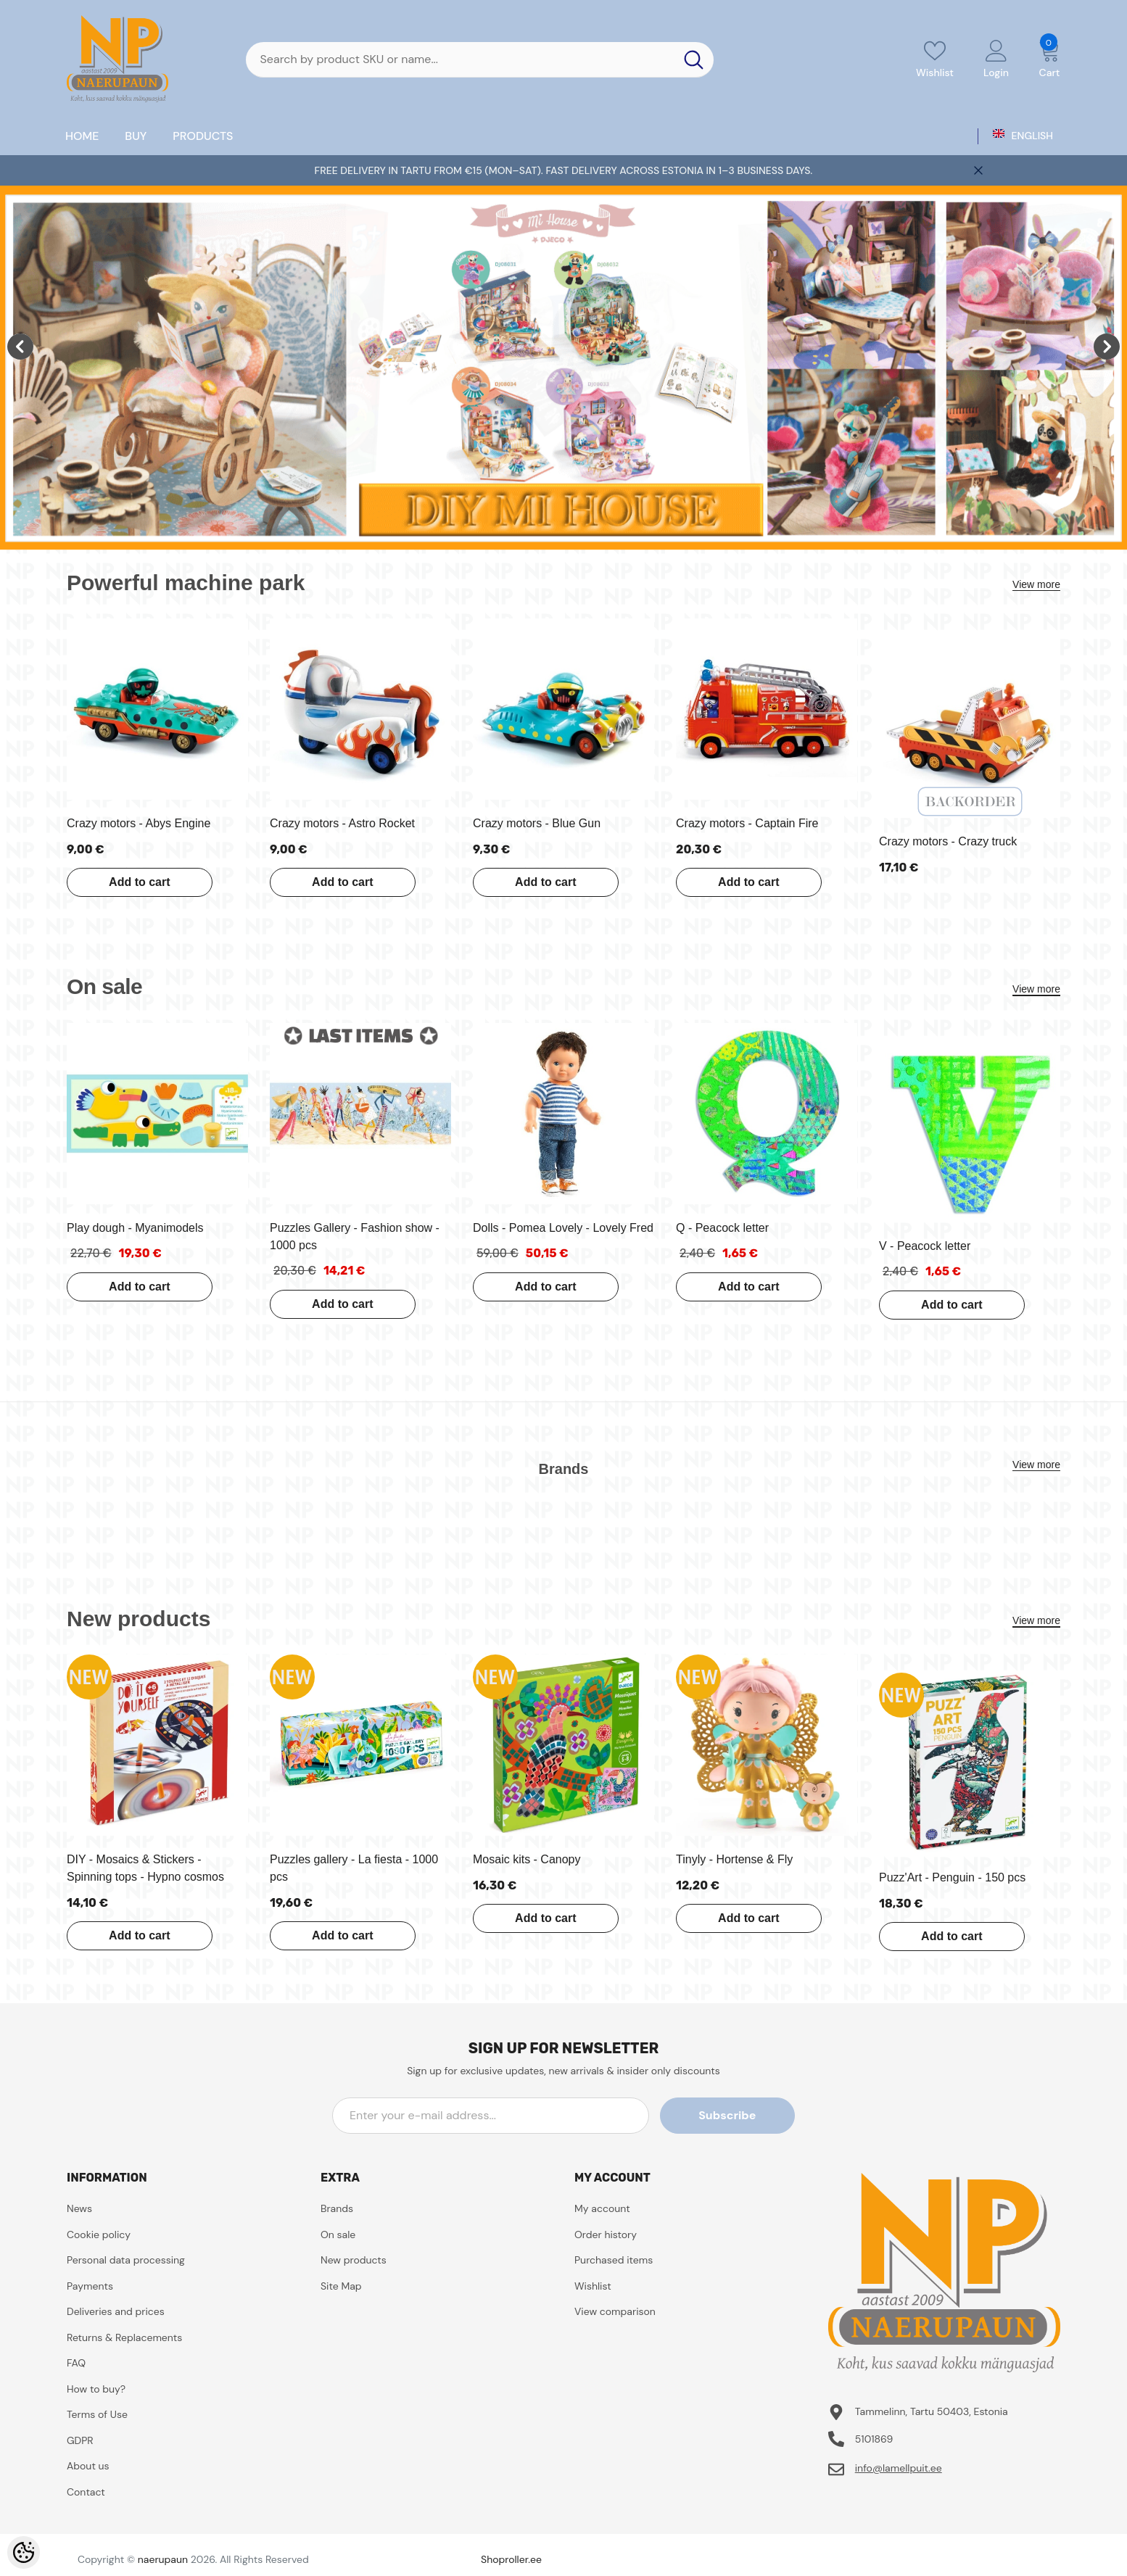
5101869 (874, 2438)
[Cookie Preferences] (23, 2552)
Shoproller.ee (511, 2559)
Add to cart (139, 882)
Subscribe (729, 2115)
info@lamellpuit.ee (898, 2467)
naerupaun (163, 2559)
